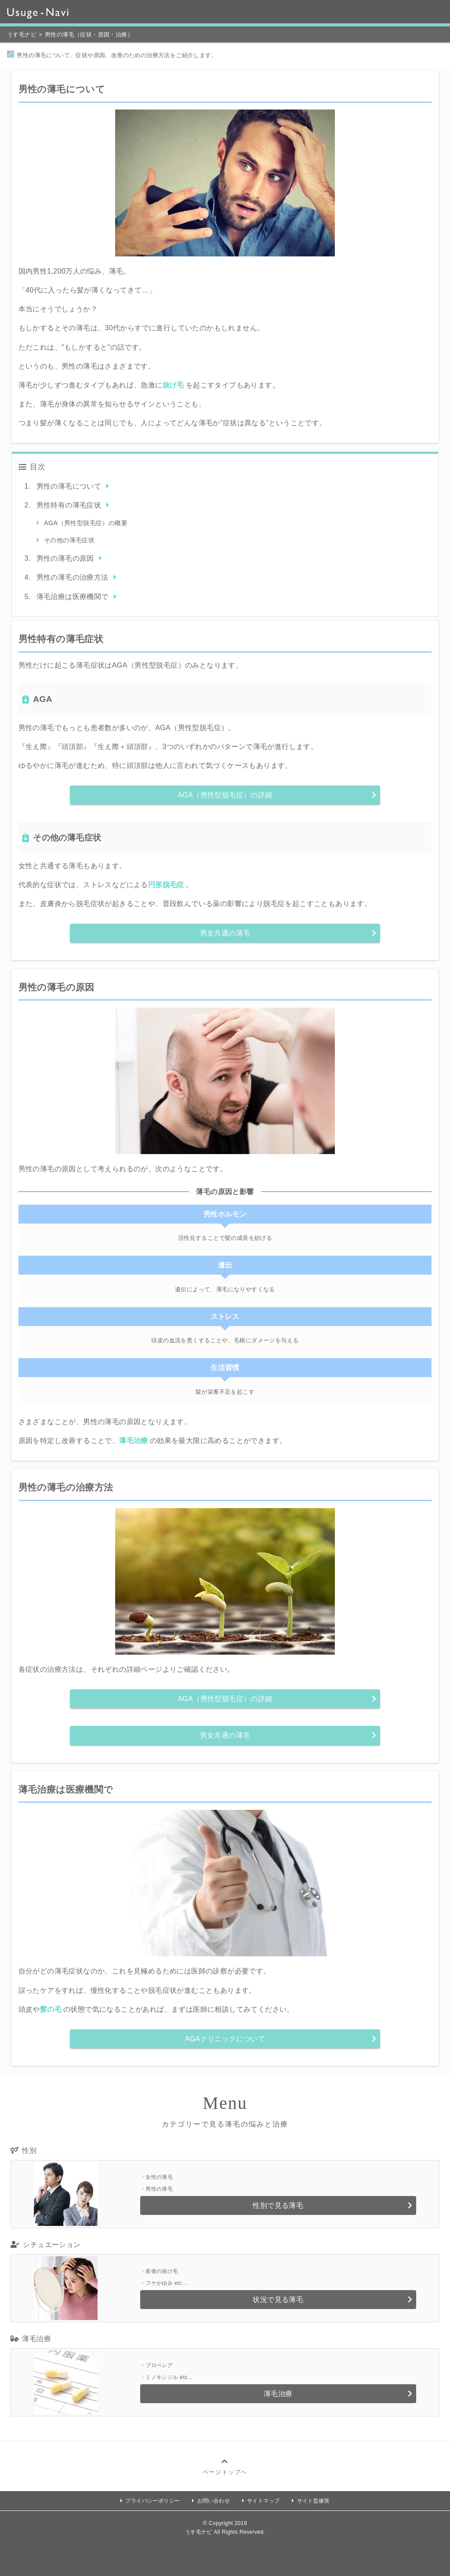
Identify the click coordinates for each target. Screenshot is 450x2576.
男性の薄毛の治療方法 (72, 577)
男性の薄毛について (69, 486)
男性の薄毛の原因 (65, 558)
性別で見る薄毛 (278, 2205)
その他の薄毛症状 (69, 540)
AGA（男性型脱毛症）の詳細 (225, 795)
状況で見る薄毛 (278, 2299)
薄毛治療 (133, 1440)
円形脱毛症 (166, 884)
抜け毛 (173, 385)
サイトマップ (263, 2501)
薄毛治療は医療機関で (72, 596)
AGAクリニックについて (225, 2039)
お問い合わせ (213, 2501)
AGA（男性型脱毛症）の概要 (85, 522)
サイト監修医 (313, 2501)
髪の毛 (51, 2009)
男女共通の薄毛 (225, 933)
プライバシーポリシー (152, 2501)
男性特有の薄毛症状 (69, 505)
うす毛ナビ (21, 34)
